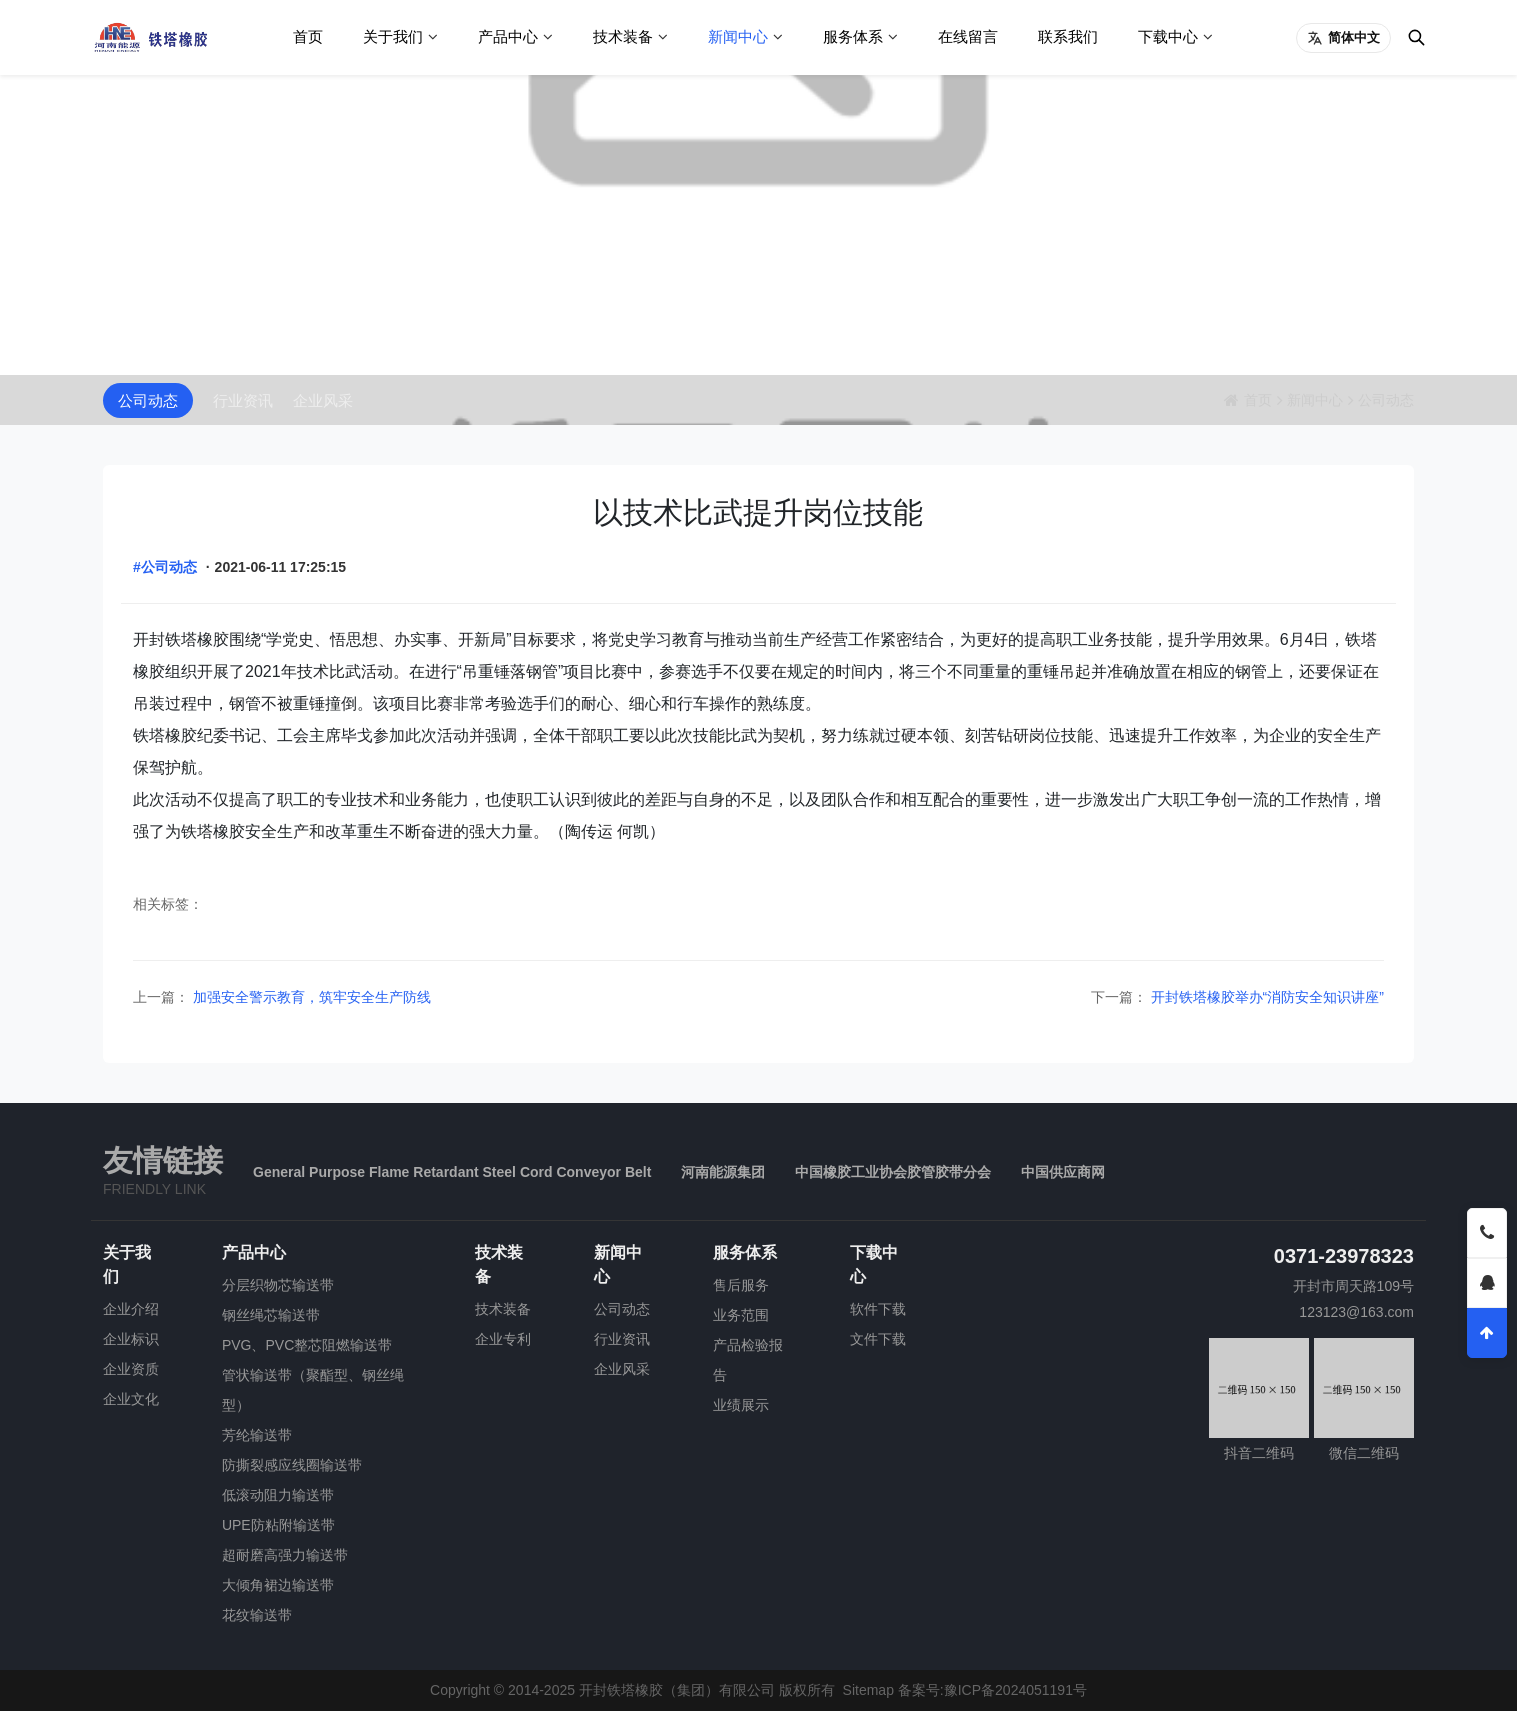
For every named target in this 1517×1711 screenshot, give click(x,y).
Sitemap (868, 1690)
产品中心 (508, 36)
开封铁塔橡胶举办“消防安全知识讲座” (1265, 997)
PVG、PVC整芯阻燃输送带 (307, 1345)
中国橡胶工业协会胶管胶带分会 (893, 1172)
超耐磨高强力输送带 (285, 1555)
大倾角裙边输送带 (278, 1585)
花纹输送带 (257, 1615)
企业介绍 (131, 1309)
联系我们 (1068, 36)
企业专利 (503, 1339)
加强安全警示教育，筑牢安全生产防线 (310, 997)
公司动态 (148, 400)
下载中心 (1168, 36)
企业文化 (131, 1399)
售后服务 (741, 1285)
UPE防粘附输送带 (278, 1525)
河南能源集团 (723, 1172)
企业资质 (131, 1369)
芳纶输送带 (257, 1435)
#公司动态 (165, 567)
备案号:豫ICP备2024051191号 (992, 1690)
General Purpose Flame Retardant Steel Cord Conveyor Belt (452, 1172)
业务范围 (741, 1315)
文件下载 (878, 1339)
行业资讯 (243, 400)
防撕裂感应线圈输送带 (292, 1465)
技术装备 (623, 36)
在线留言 (968, 36)
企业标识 (131, 1339)
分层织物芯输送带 (278, 1285)
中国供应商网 (1063, 1172)
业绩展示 (741, 1405)
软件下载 (878, 1309)
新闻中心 (738, 36)
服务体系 (853, 36)
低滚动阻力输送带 (278, 1495)
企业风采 (323, 400)
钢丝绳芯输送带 (271, 1315)
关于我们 (393, 36)
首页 (308, 36)
